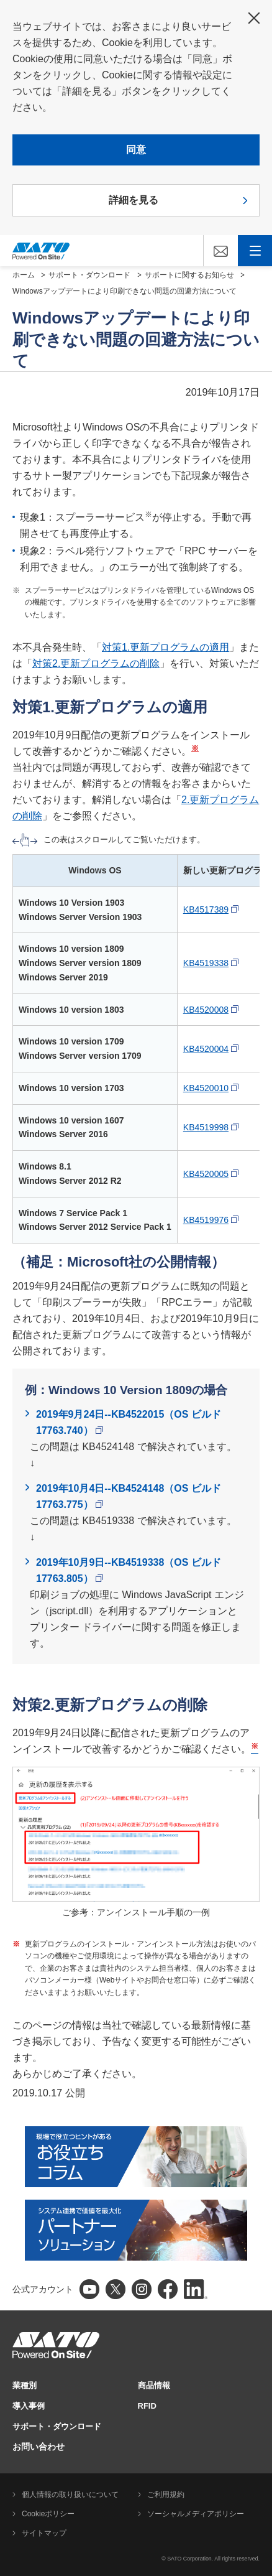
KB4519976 (210, 1220)
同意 (136, 149)
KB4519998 (210, 1127)
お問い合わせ (38, 2447)
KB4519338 (210, 963)
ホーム (23, 275)
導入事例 (28, 2406)
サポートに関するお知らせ (189, 275)
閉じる (254, 18)
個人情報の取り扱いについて (70, 2494)
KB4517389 (210, 909)
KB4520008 (210, 1010)
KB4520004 (210, 1049)
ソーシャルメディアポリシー (195, 2513)
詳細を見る (133, 200)
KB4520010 (210, 1088)
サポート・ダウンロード (89, 275)
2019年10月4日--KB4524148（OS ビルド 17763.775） (128, 1496)
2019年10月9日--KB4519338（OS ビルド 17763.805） (128, 1570)
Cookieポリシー (48, 2513)
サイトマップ (44, 2533)
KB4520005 (210, 1174)
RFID (147, 2406)
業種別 (24, 2385)
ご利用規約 (165, 2494)
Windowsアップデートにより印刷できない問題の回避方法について (124, 291)
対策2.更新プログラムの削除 (96, 663)
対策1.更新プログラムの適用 (165, 647)
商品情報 (154, 2385)
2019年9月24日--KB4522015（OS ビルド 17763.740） (128, 1422)
